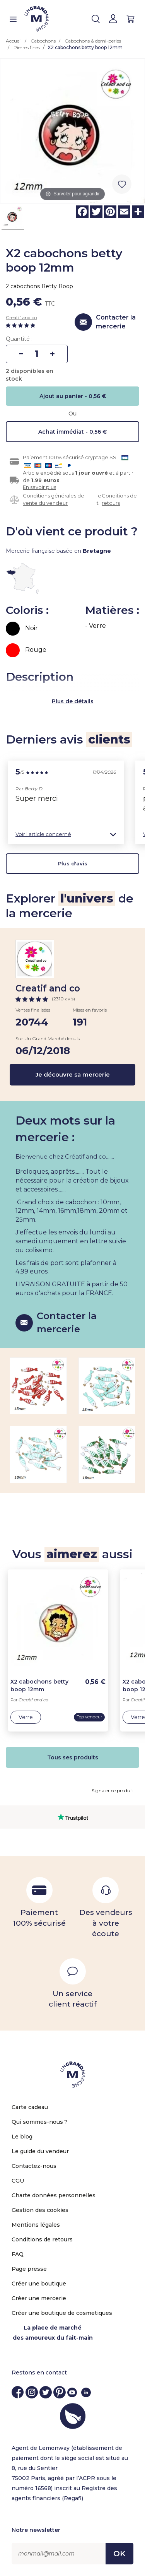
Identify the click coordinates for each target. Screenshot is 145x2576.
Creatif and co (21, 317)
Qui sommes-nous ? (40, 2121)
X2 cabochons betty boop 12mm (39, 1685)
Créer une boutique (39, 2283)
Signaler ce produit (112, 1790)
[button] (65, 834)
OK (119, 2553)
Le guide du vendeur (40, 2151)
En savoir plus (39, 487)
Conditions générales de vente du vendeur (53, 499)
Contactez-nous (34, 2165)
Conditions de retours (119, 499)
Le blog (22, 2136)
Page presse (29, 2268)
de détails (79, 701)
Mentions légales (36, 2224)
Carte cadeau (30, 2107)
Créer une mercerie (39, 2298)
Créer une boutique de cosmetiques (62, 2312)
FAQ (18, 2254)
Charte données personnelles (54, 2195)
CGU (18, 2180)
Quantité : (19, 338)
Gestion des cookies (40, 2210)
